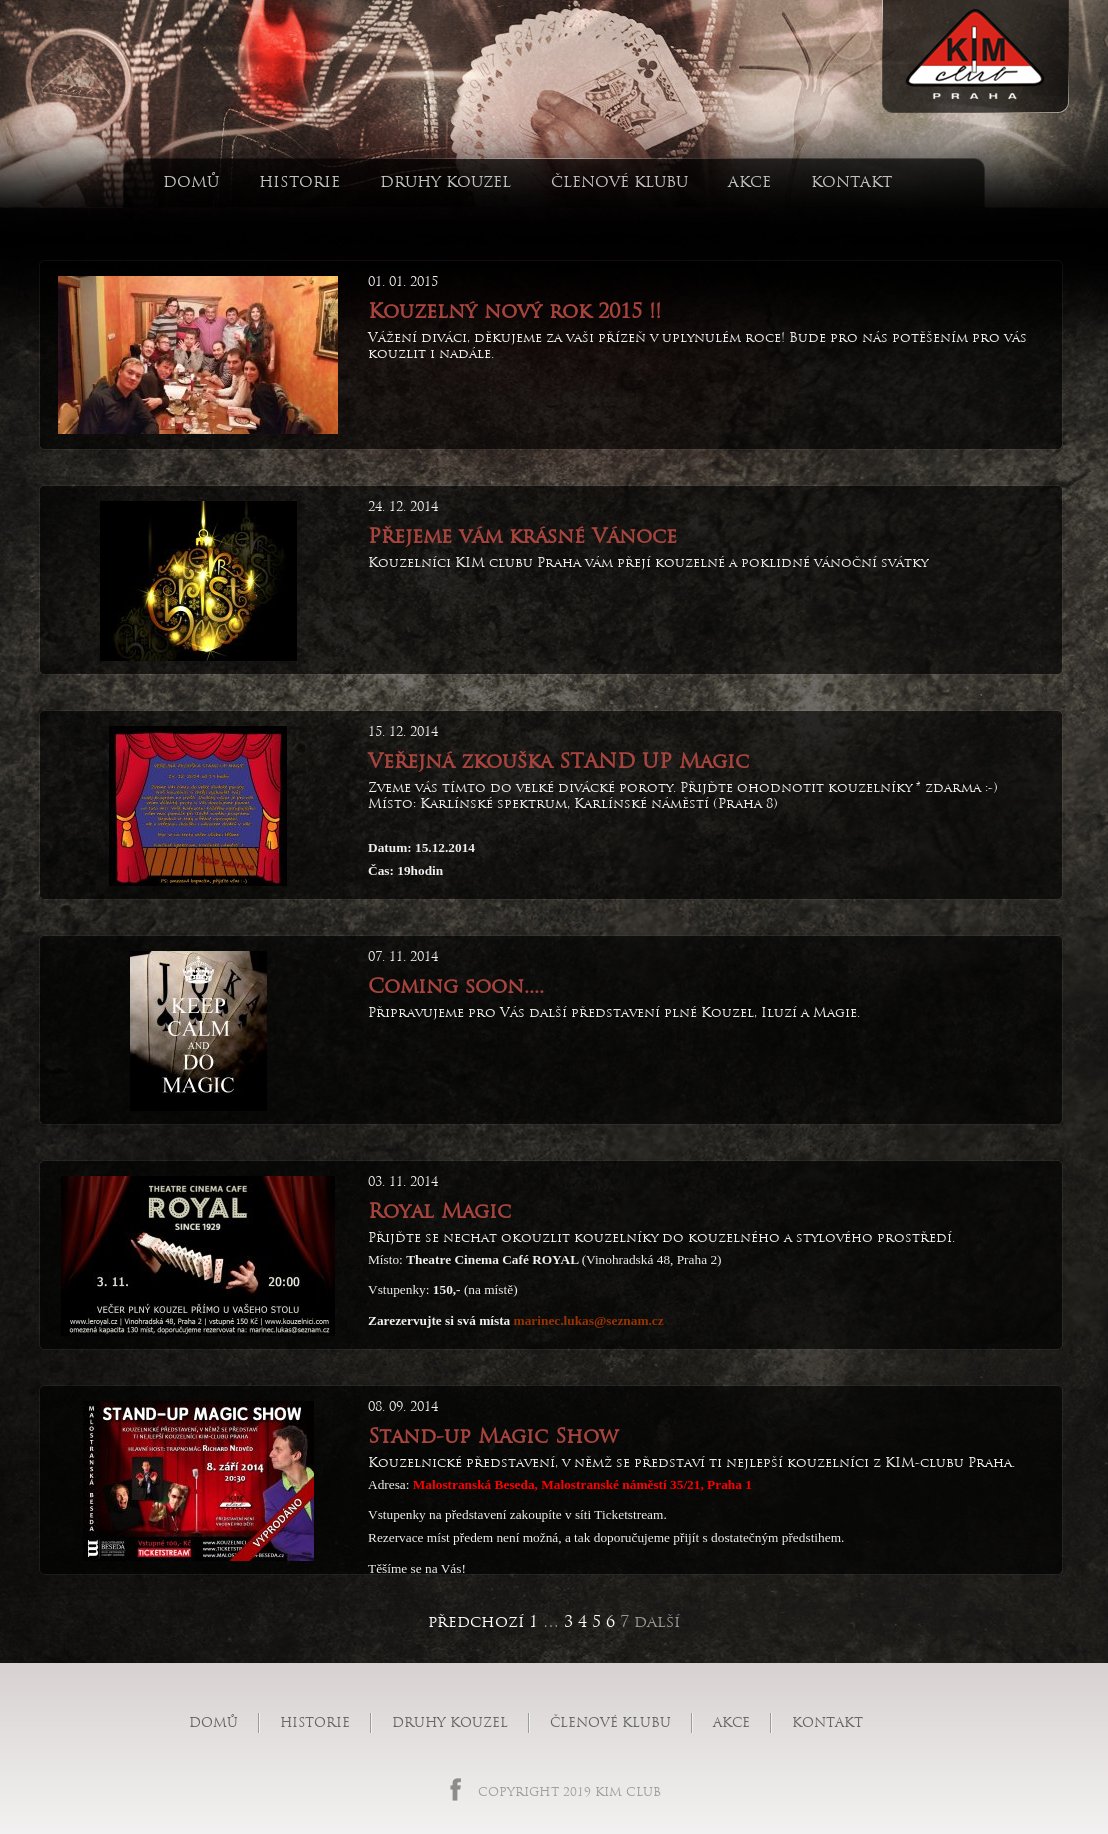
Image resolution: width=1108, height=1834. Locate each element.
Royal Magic (439, 1211)
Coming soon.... (456, 986)
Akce (749, 181)
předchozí (476, 1621)
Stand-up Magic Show (493, 1436)
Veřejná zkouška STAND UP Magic (558, 761)
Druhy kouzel (445, 181)
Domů (191, 181)
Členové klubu (619, 181)
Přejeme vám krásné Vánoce (522, 536)
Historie (299, 181)
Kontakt (851, 181)
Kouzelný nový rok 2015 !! (514, 311)
